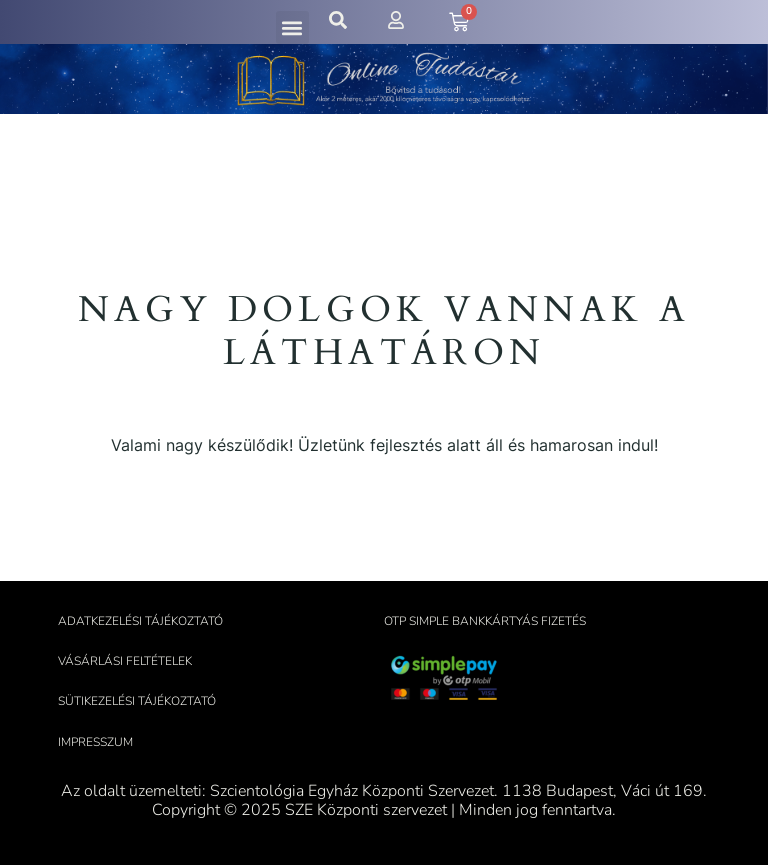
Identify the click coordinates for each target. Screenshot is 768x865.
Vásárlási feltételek (125, 661)
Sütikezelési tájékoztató (137, 701)
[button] (292, 27)
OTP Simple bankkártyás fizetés (485, 621)
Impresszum (95, 742)
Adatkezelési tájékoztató (140, 621)
